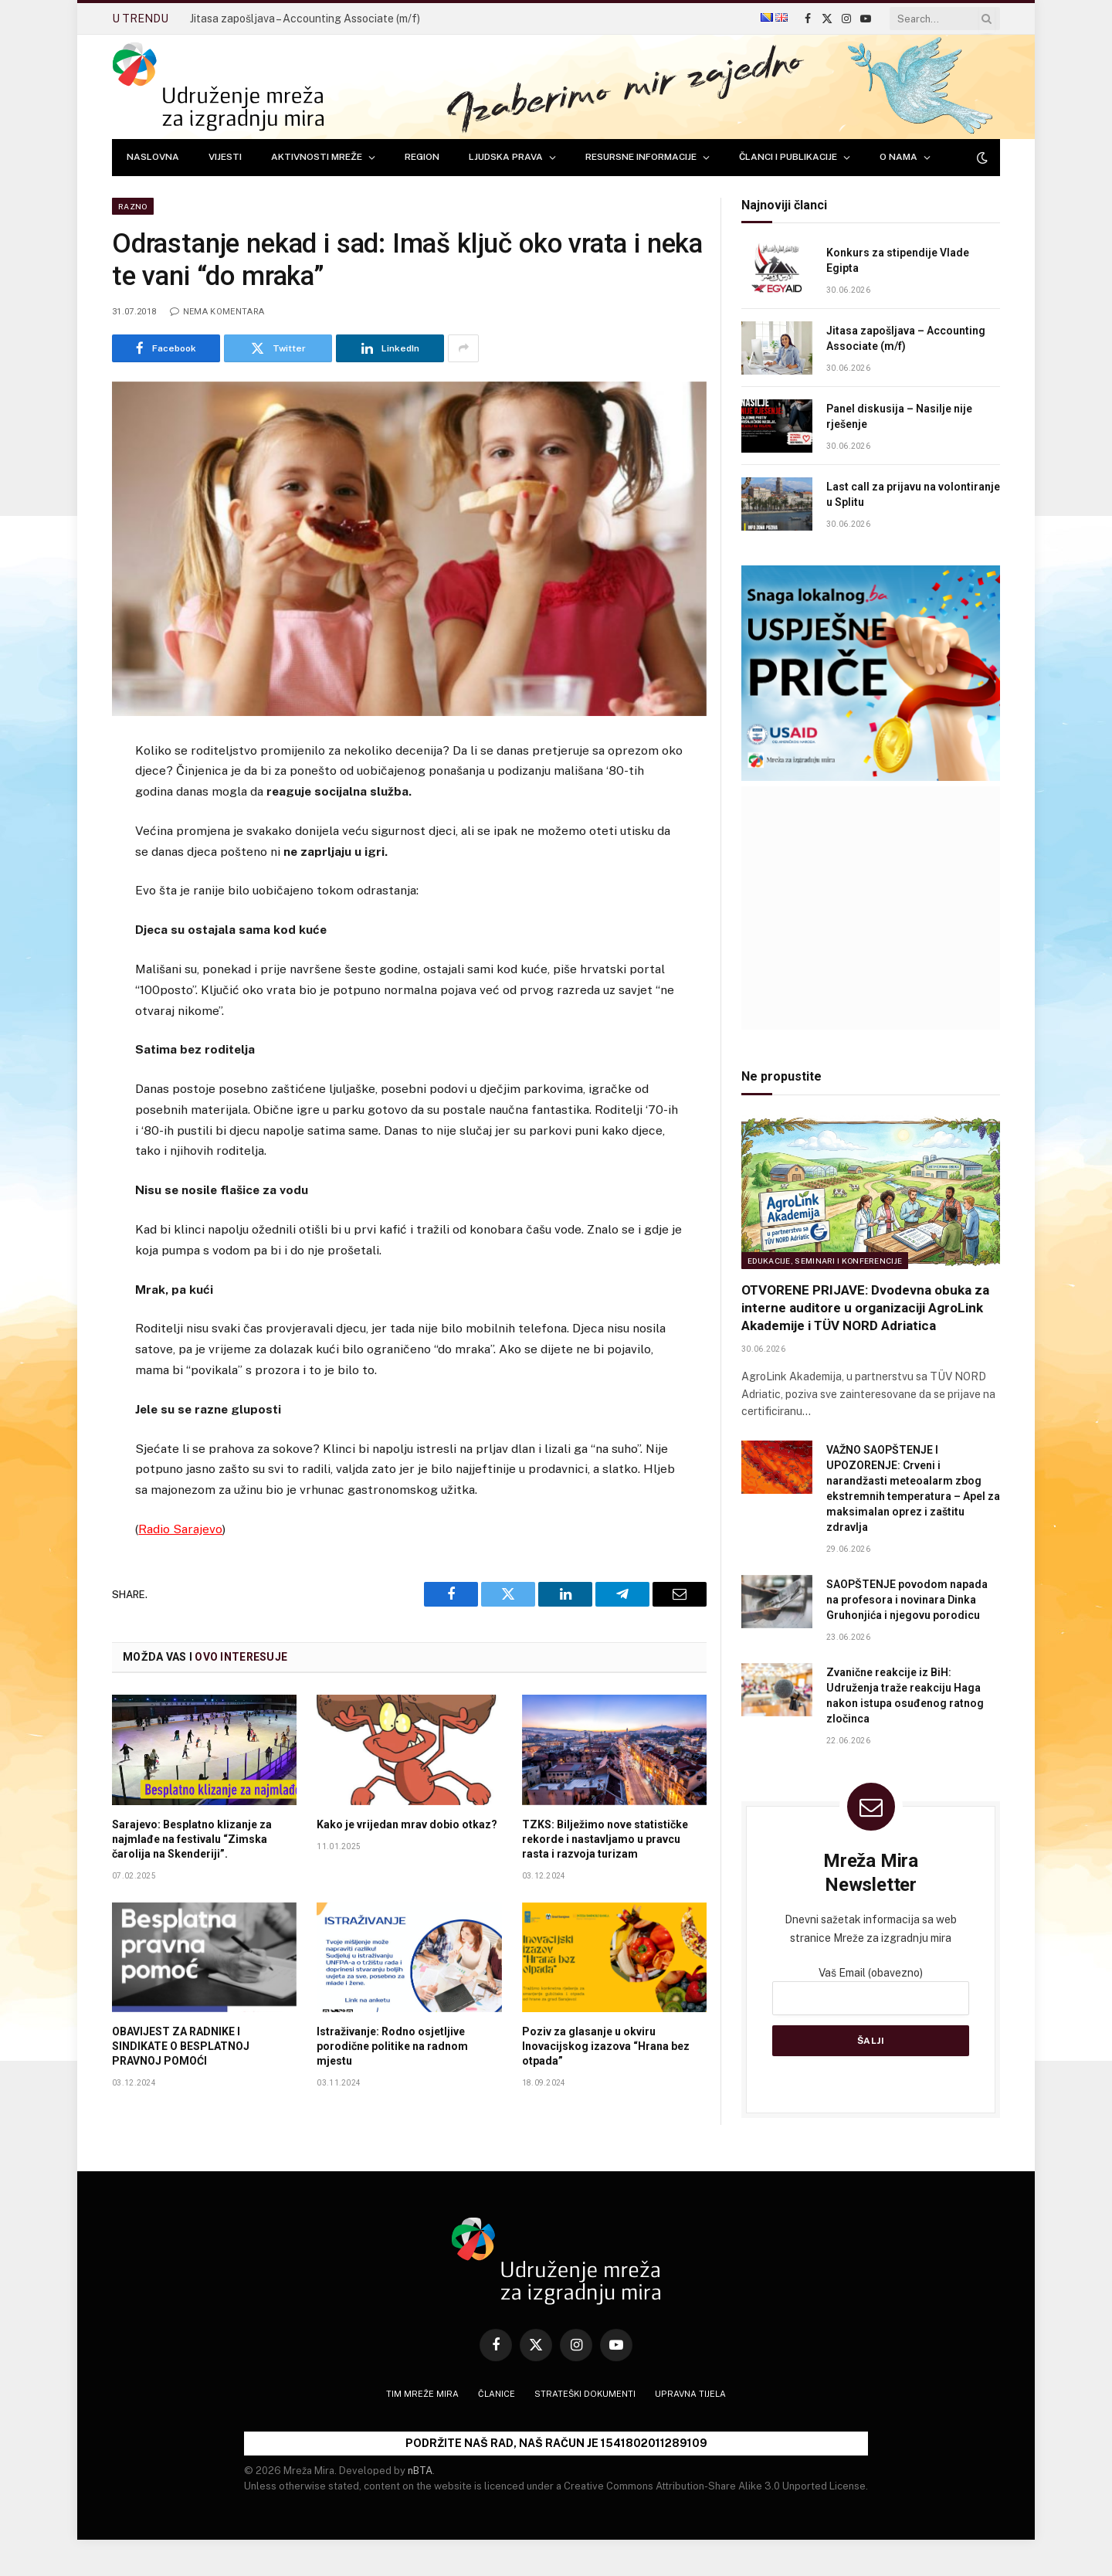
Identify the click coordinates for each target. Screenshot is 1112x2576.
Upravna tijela (690, 2393)
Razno (132, 206)
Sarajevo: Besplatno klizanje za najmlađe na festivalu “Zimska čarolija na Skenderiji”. (192, 1839)
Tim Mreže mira (422, 2393)
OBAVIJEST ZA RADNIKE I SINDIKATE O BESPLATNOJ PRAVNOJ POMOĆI (180, 2046)
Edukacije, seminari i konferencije (825, 1260)
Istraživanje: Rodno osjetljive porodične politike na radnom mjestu (392, 2046)
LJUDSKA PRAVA (506, 156)
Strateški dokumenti (585, 2393)
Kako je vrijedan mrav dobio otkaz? (407, 1824)
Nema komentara (217, 312)
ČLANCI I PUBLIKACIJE (788, 156)
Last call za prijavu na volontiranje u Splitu (913, 494)
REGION (422, 156)
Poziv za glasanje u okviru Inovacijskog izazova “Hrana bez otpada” (606, 2046)
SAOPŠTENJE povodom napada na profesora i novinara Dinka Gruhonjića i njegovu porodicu (907, 1599)
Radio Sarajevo (180, 1529)
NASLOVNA (153, 156)
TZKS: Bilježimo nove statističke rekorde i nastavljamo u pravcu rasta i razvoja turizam (605, 1839)
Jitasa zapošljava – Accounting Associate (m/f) (305, 18)
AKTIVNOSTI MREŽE (316, 156)
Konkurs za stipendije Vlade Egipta (897, 260)
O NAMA (898, 156)
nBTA (420, 2470)
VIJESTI (225, 156)
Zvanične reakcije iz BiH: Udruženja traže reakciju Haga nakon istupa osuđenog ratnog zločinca (905, 1695)
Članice (496, 2393)
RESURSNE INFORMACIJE (641, 156)
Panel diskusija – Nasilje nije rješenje (899, 416)
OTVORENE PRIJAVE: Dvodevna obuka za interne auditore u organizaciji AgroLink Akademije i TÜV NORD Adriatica (865, 1307)
